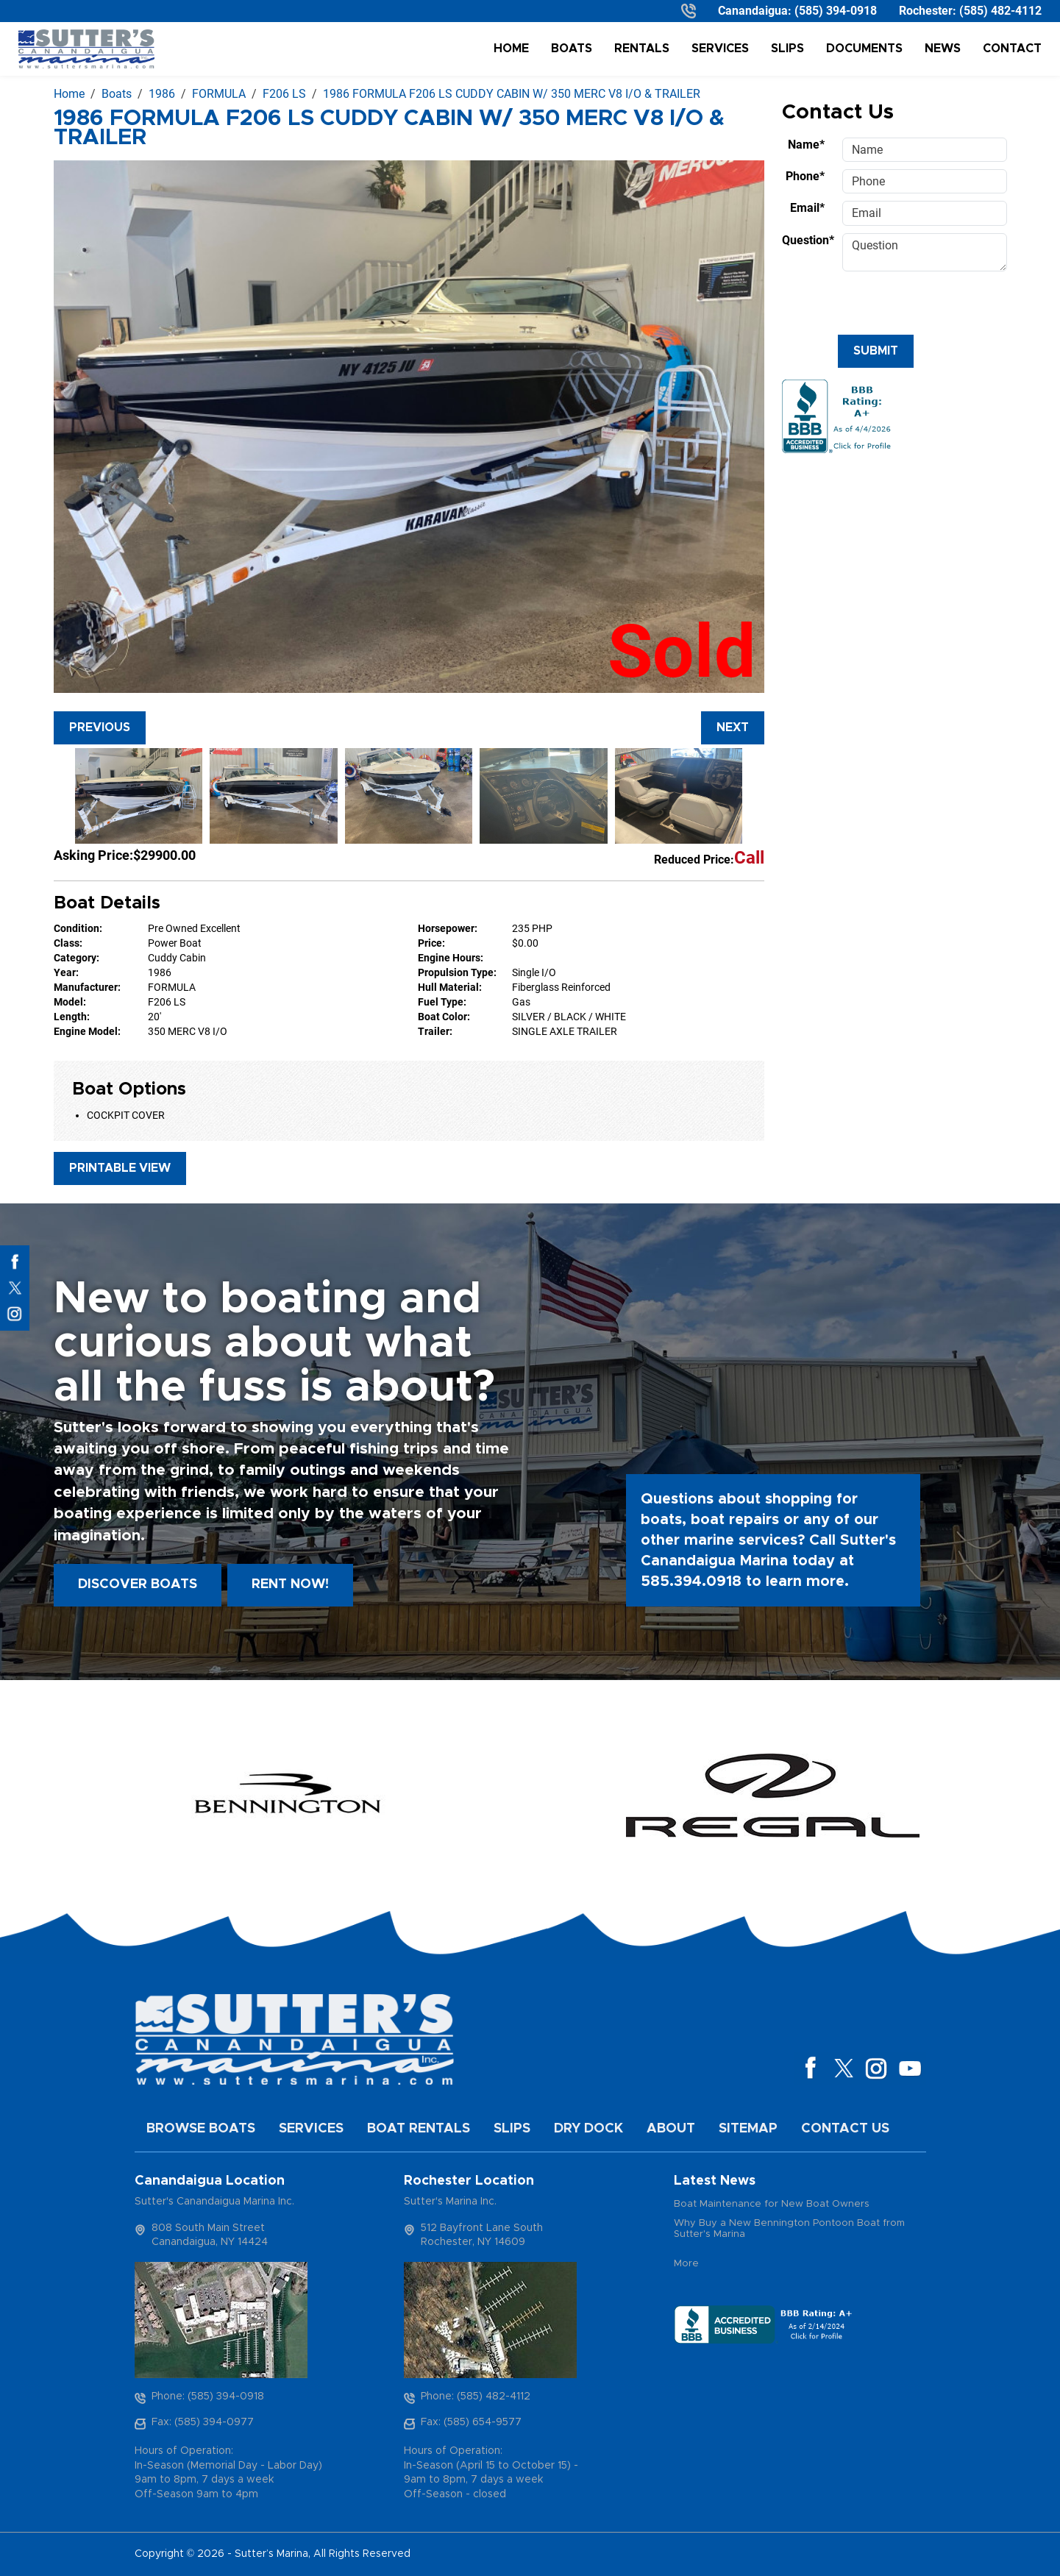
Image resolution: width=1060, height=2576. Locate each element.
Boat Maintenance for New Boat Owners (771, 2204)
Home (511, 48)
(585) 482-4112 (1000, 11)
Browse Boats (200, 2128)
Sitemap (748, 2128)
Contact (1012, 48)
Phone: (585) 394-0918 (208, 2396)
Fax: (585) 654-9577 (471, 2422)
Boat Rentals (418, 2128)
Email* (807, 208)
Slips (787, 48)
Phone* (805, 176)
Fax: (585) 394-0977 (203, 2422)
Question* (808, 240)
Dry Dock (588, 2128)
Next (732, 727)
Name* (806, 145)
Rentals (641, 48)
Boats (571, 48)
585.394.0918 (691, 1581)
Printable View (120, 1168)
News (943, 48)
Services (720, 48)
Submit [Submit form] (875, 351)
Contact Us (845, 2128)
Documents (864, 48)
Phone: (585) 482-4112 (475, 2396)
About (671, 2128)
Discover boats (137, 1584)
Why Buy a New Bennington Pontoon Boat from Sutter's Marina (789, 2229)
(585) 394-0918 (835, 11)
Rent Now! (290, 1584)
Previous (99, 727)
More (686, 2264)
